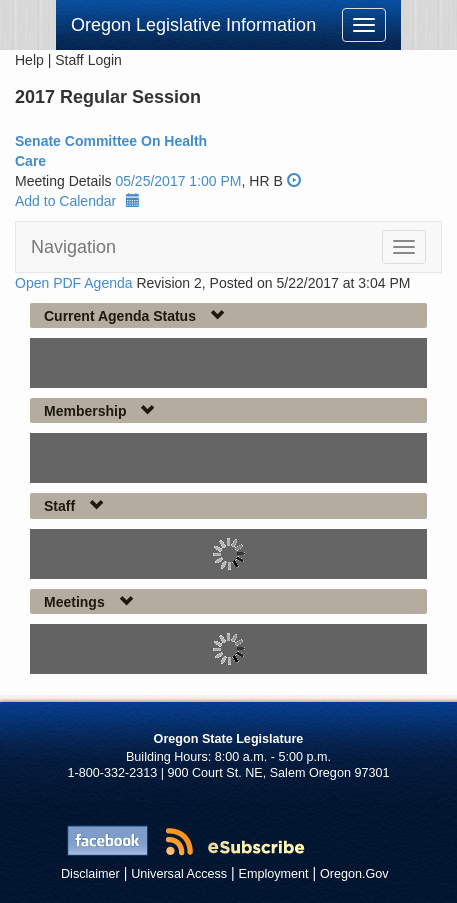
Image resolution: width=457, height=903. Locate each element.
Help (29, 60)
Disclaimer (90, 874)
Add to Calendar (77, 201)
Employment (274, 874)
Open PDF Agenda (74, 283)
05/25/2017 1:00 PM (178, 181)
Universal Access (179, 874)
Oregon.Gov (354, 874)
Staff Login (88, 60)
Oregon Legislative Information (193, 25)
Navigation (73, 247)
